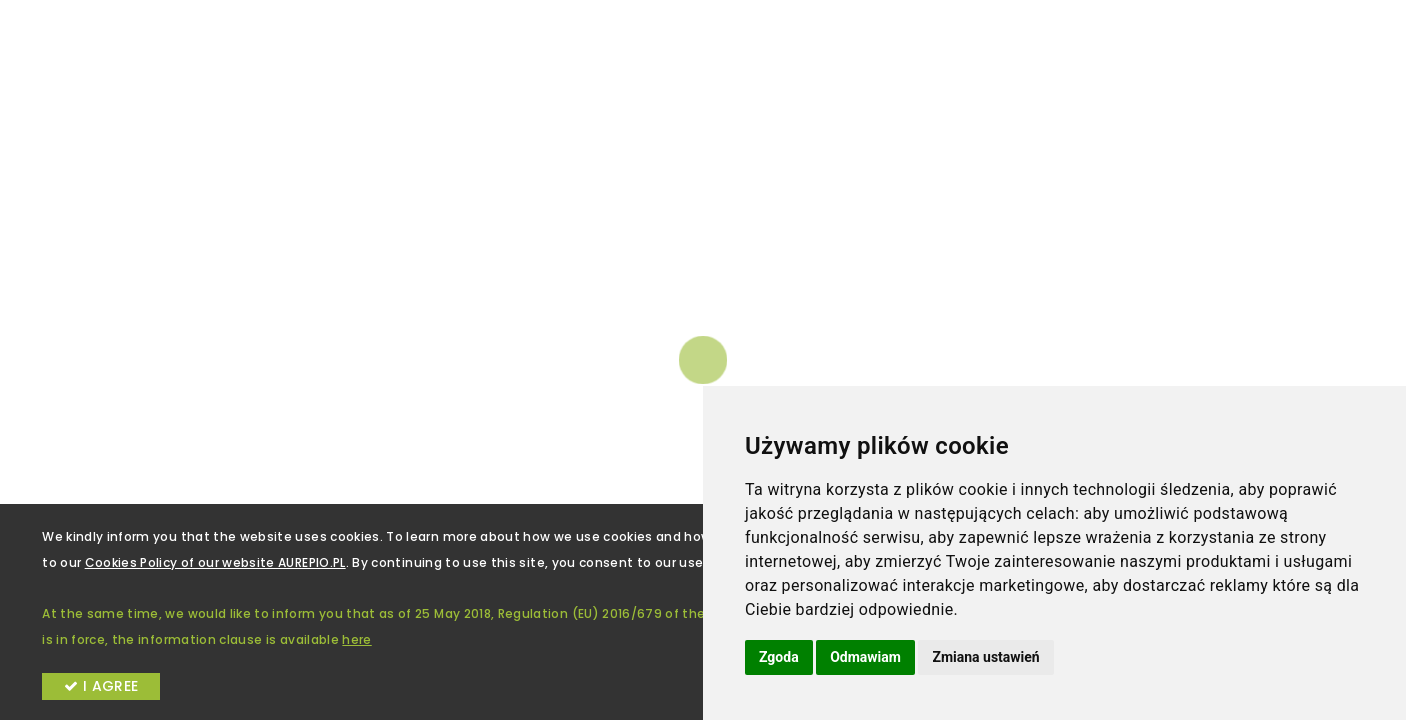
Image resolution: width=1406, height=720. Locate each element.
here (356, 639)
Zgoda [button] (779, 657)
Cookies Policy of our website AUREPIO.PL (215, 562)
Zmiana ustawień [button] (985, 657)
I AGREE (101, 686)
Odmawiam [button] (865, 657)
